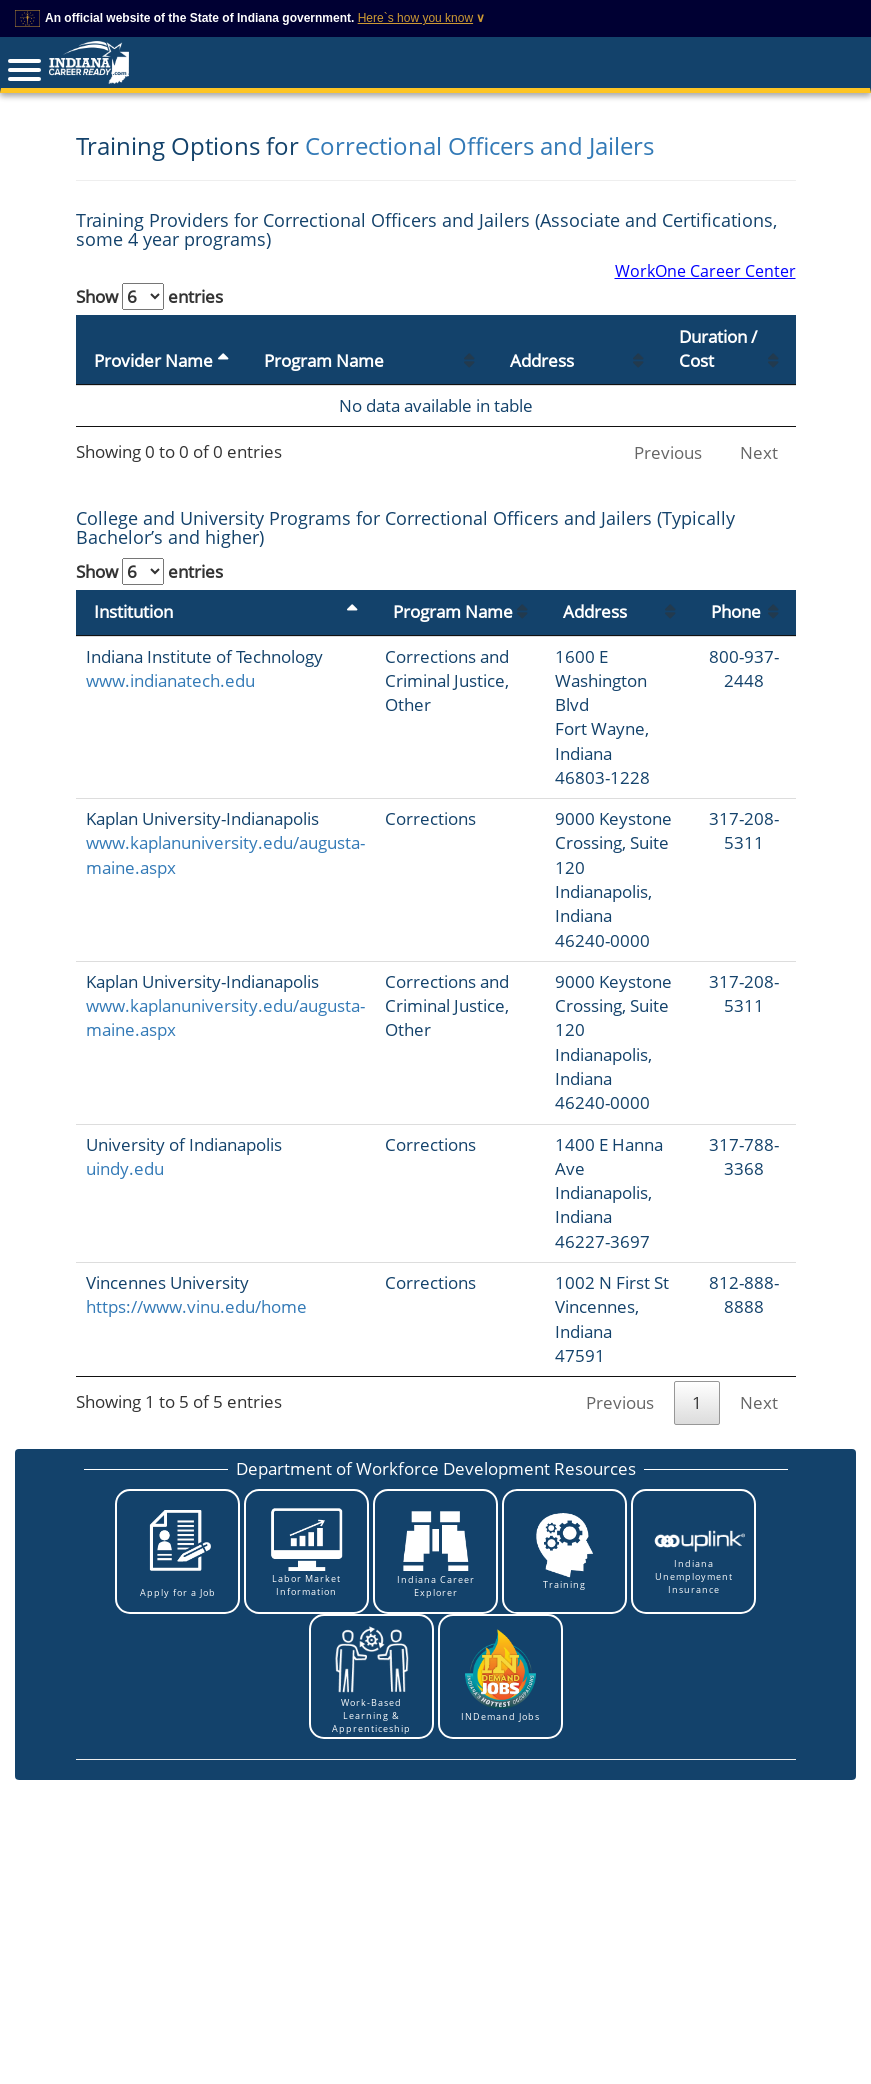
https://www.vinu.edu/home (196, 1306)
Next (759, 452)
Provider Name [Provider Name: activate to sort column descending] (153, 360)
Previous (668, 452)
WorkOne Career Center (705, 271)
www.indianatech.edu (170, 680)
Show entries (149, 296)
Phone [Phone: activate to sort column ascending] (736, 611)
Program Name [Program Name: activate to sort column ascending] (324, 360)
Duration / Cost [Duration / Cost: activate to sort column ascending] (718, 348)
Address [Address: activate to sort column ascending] (542, 360)
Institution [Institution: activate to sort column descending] (133, 611)
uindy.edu (125, 1168)
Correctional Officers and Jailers (479, 145)
